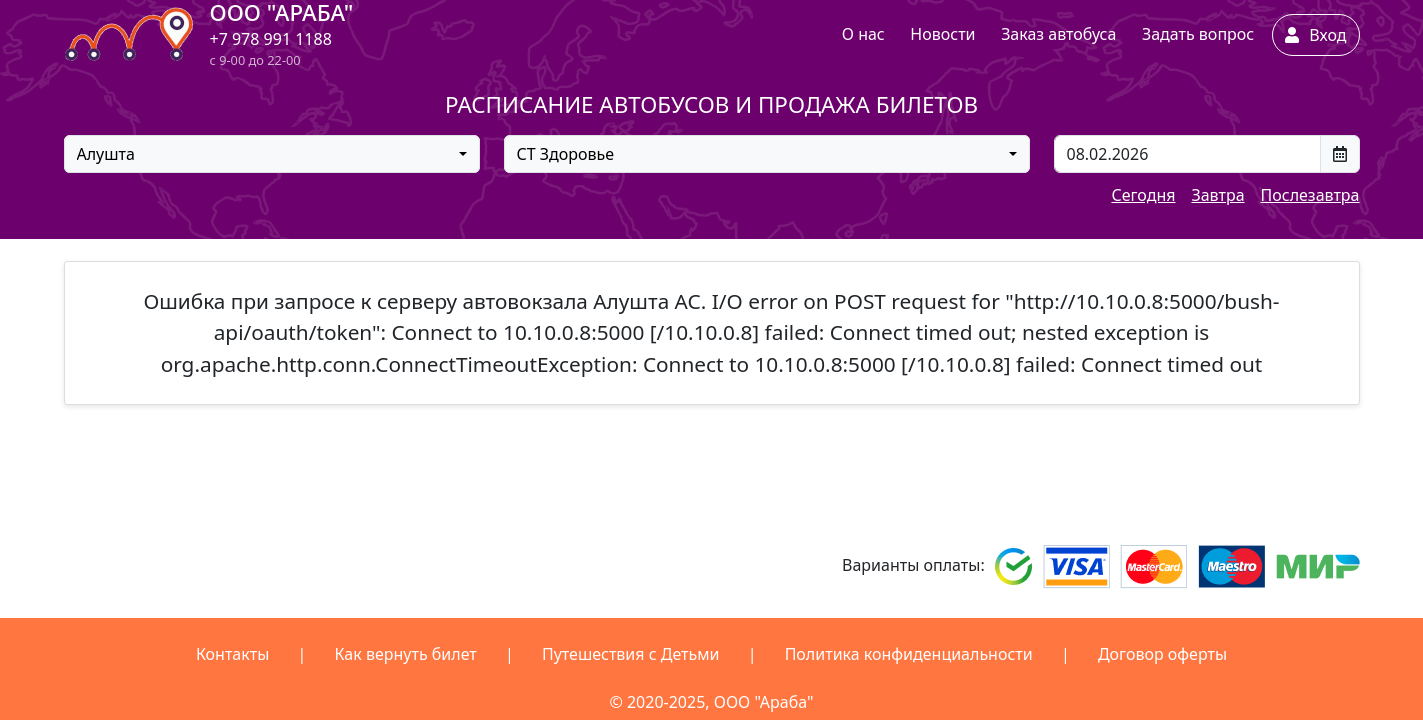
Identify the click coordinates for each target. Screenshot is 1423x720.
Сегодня (1143, 195)
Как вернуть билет (406, 654)
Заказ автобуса (1058, 34)
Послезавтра (1310, 195)
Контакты (232, 654)
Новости (942, 34)
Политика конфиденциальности (909, 654)
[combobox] (272, 154)
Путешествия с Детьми (631, 654)
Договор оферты (1162, 654)
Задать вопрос (1198, 34)
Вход (1316, 35)
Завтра (1217, 195)
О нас (863, 34)
